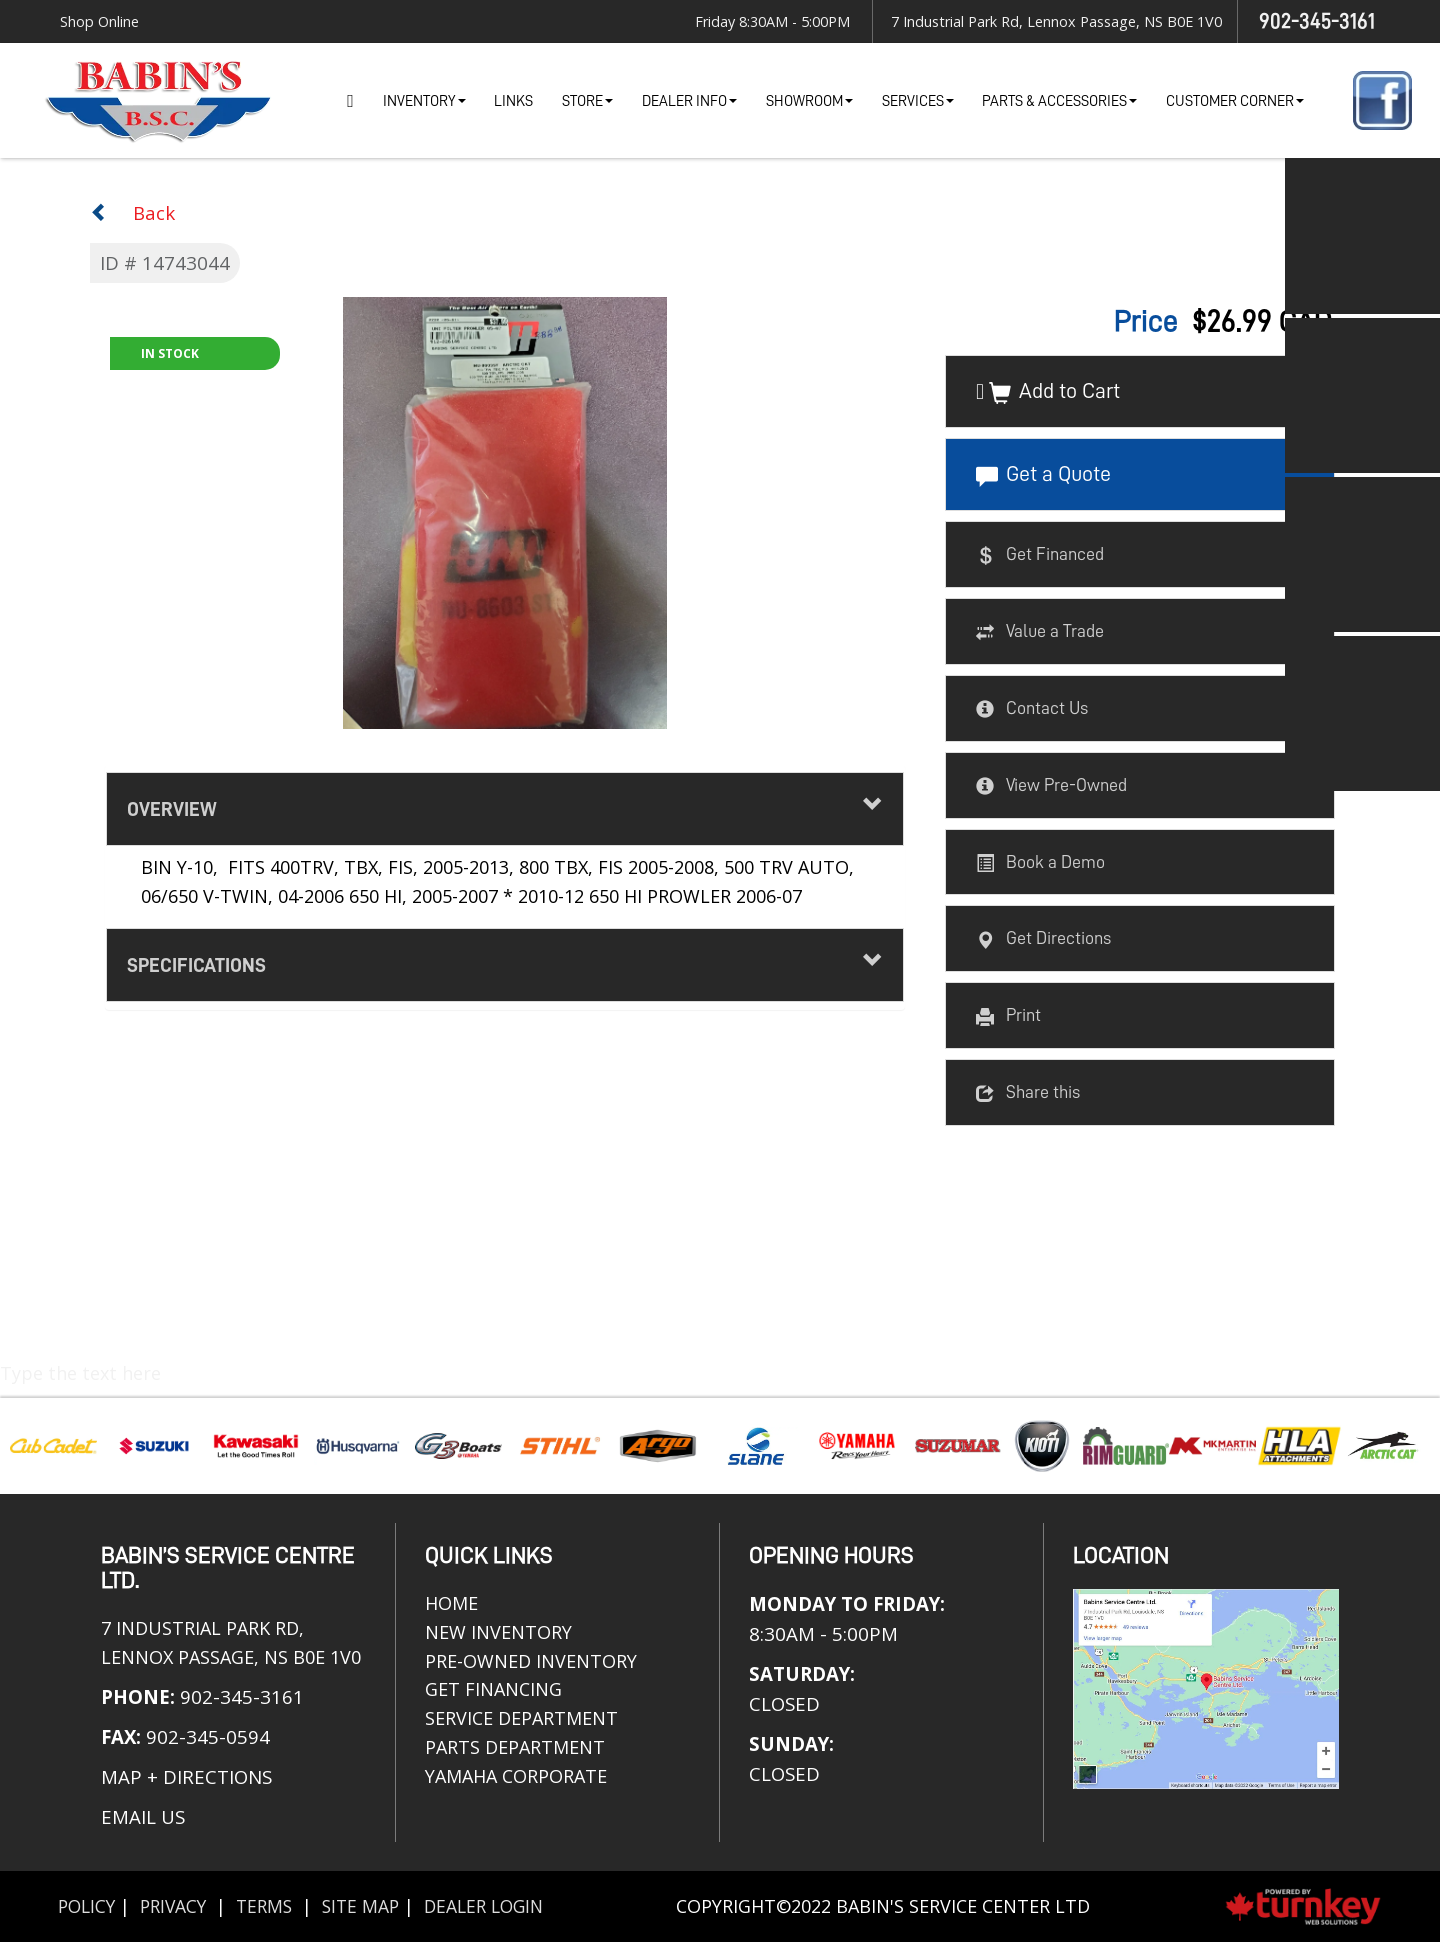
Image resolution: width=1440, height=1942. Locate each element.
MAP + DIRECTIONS (186, 1776)
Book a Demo (1040, 863)
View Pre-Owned (1051, 786)
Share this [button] (1028, 1093)
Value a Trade (1040, 633)
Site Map (373, 1906)
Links (513, 101)
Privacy (179, 1906)
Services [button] (918, 101)
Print (1008, 1017)
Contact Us (1032, 709)
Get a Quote (1043, 476)
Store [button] (587, 101)
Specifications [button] (505, 962)
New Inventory (498, 1632)
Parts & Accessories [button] (1059, 101)
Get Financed (1040, 556)
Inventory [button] (424, 101)
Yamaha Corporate (516, 1776)
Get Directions (1043, 940)
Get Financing (493, 1689)
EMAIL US (143, 1816)
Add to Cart (1054, 393)
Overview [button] (505, 806)
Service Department (521, 1718)
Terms (273, 1906)
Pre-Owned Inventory (531, 1661)
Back (132, 212)
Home (350, 100)
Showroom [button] (809, 101)
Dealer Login (501, 1906)
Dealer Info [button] (689, 101)
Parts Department (515, 1747)
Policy (88, 1906)
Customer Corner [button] (1235, 101)
